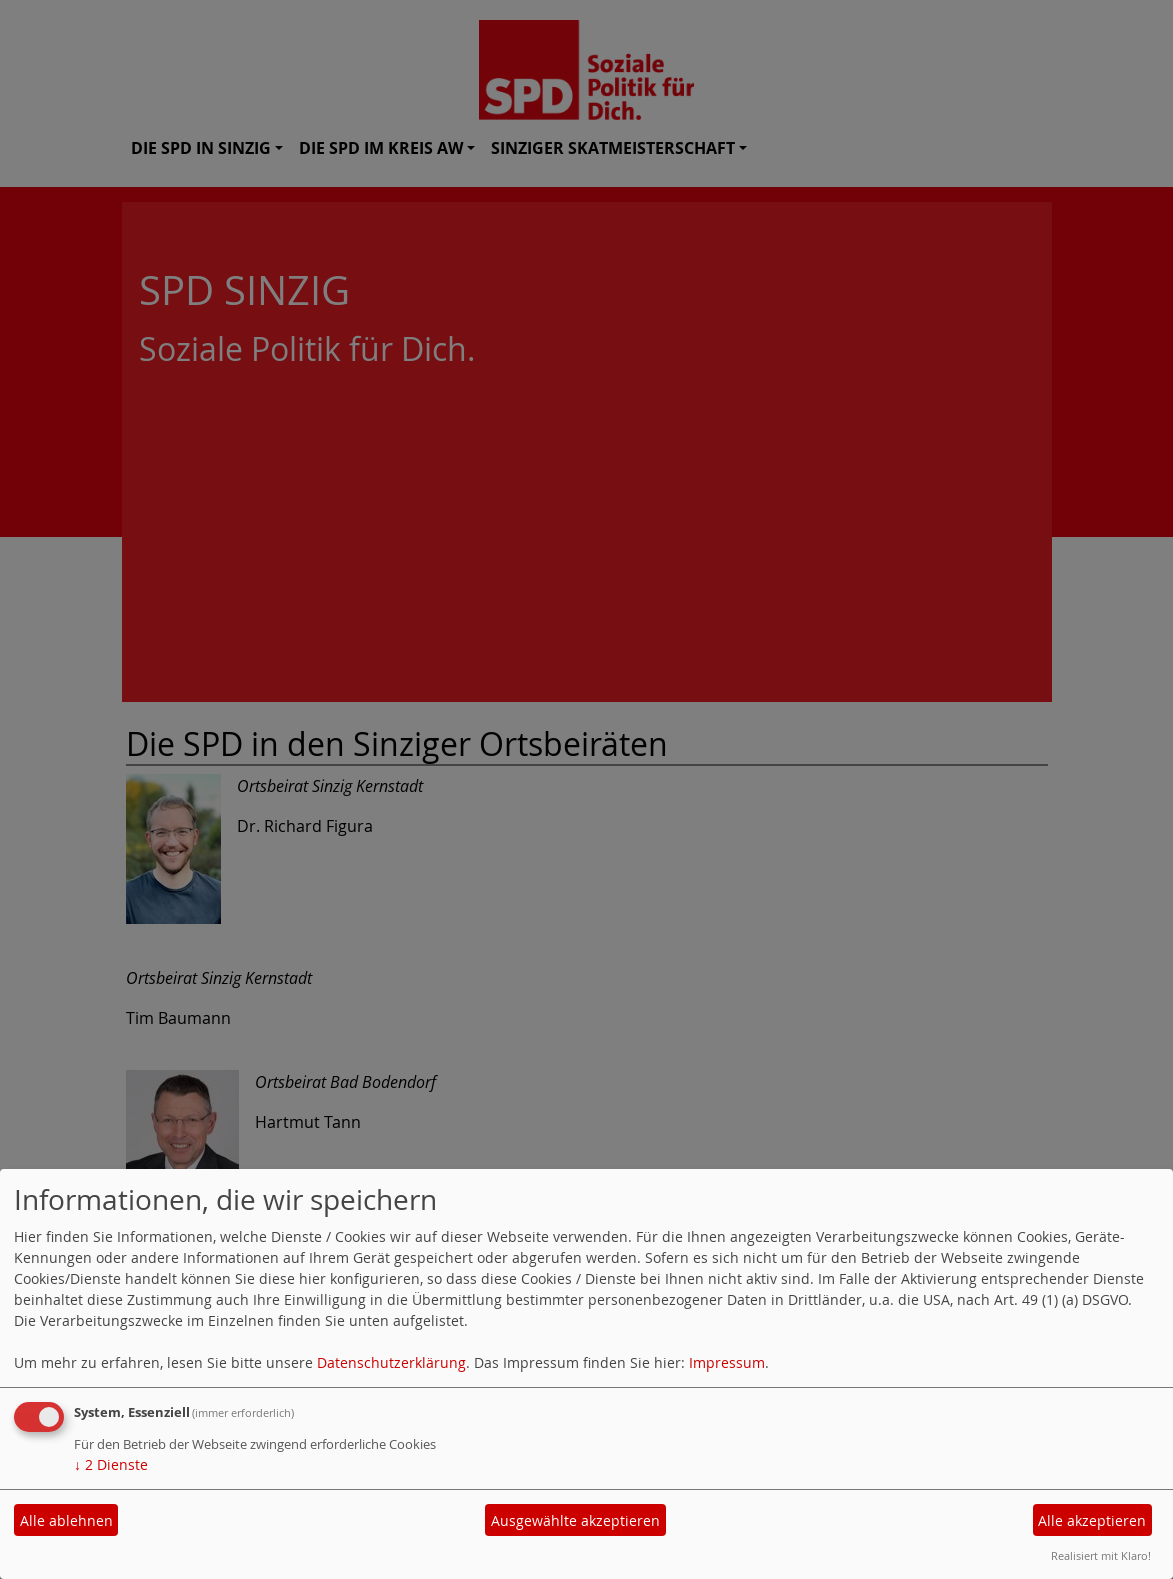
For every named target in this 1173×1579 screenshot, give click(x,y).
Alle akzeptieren (1092, 1520)
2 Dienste (111, 1464)
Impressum (727, 1362)
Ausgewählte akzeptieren (575, 1520)
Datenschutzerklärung (391, 1362)
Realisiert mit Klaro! (1101, 1555)
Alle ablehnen (66, 1520)
